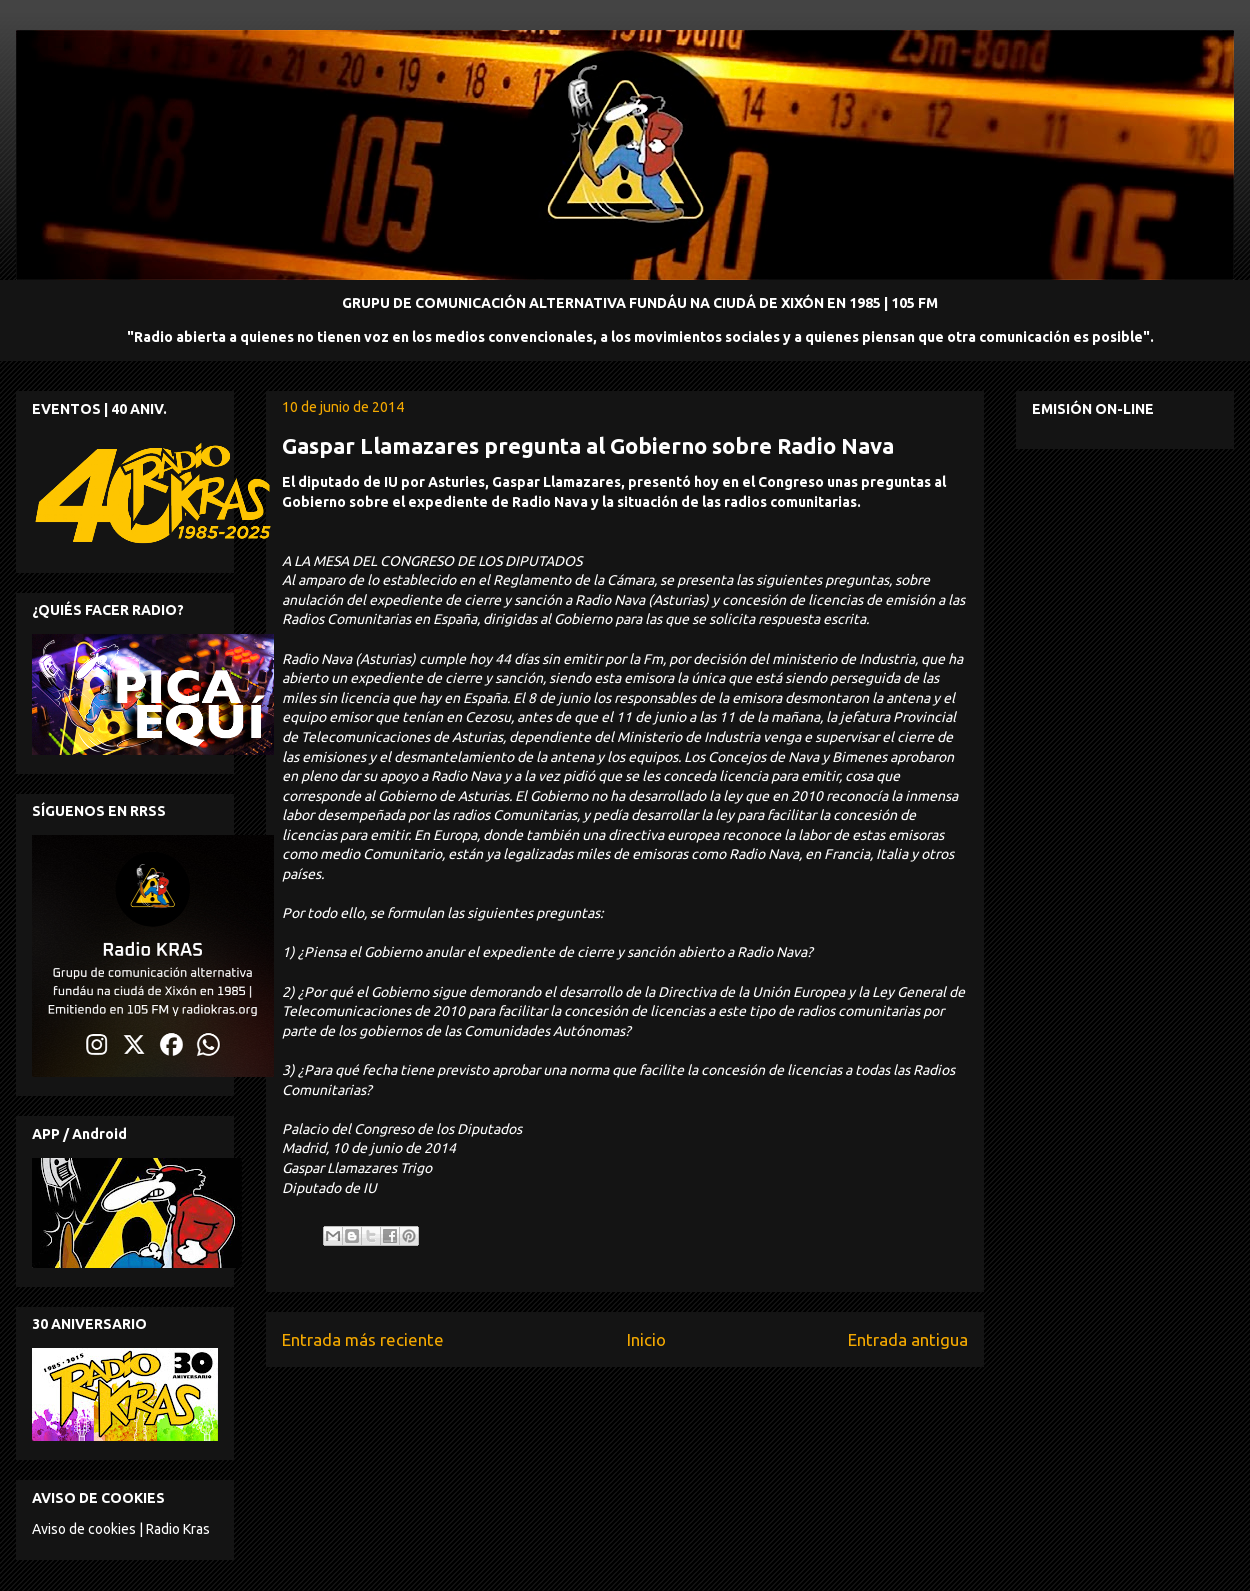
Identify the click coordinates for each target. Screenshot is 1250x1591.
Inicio (646, 1339)
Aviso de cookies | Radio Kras (121, 1529)
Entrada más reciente (363, 1339)
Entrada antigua (908, 1339)
